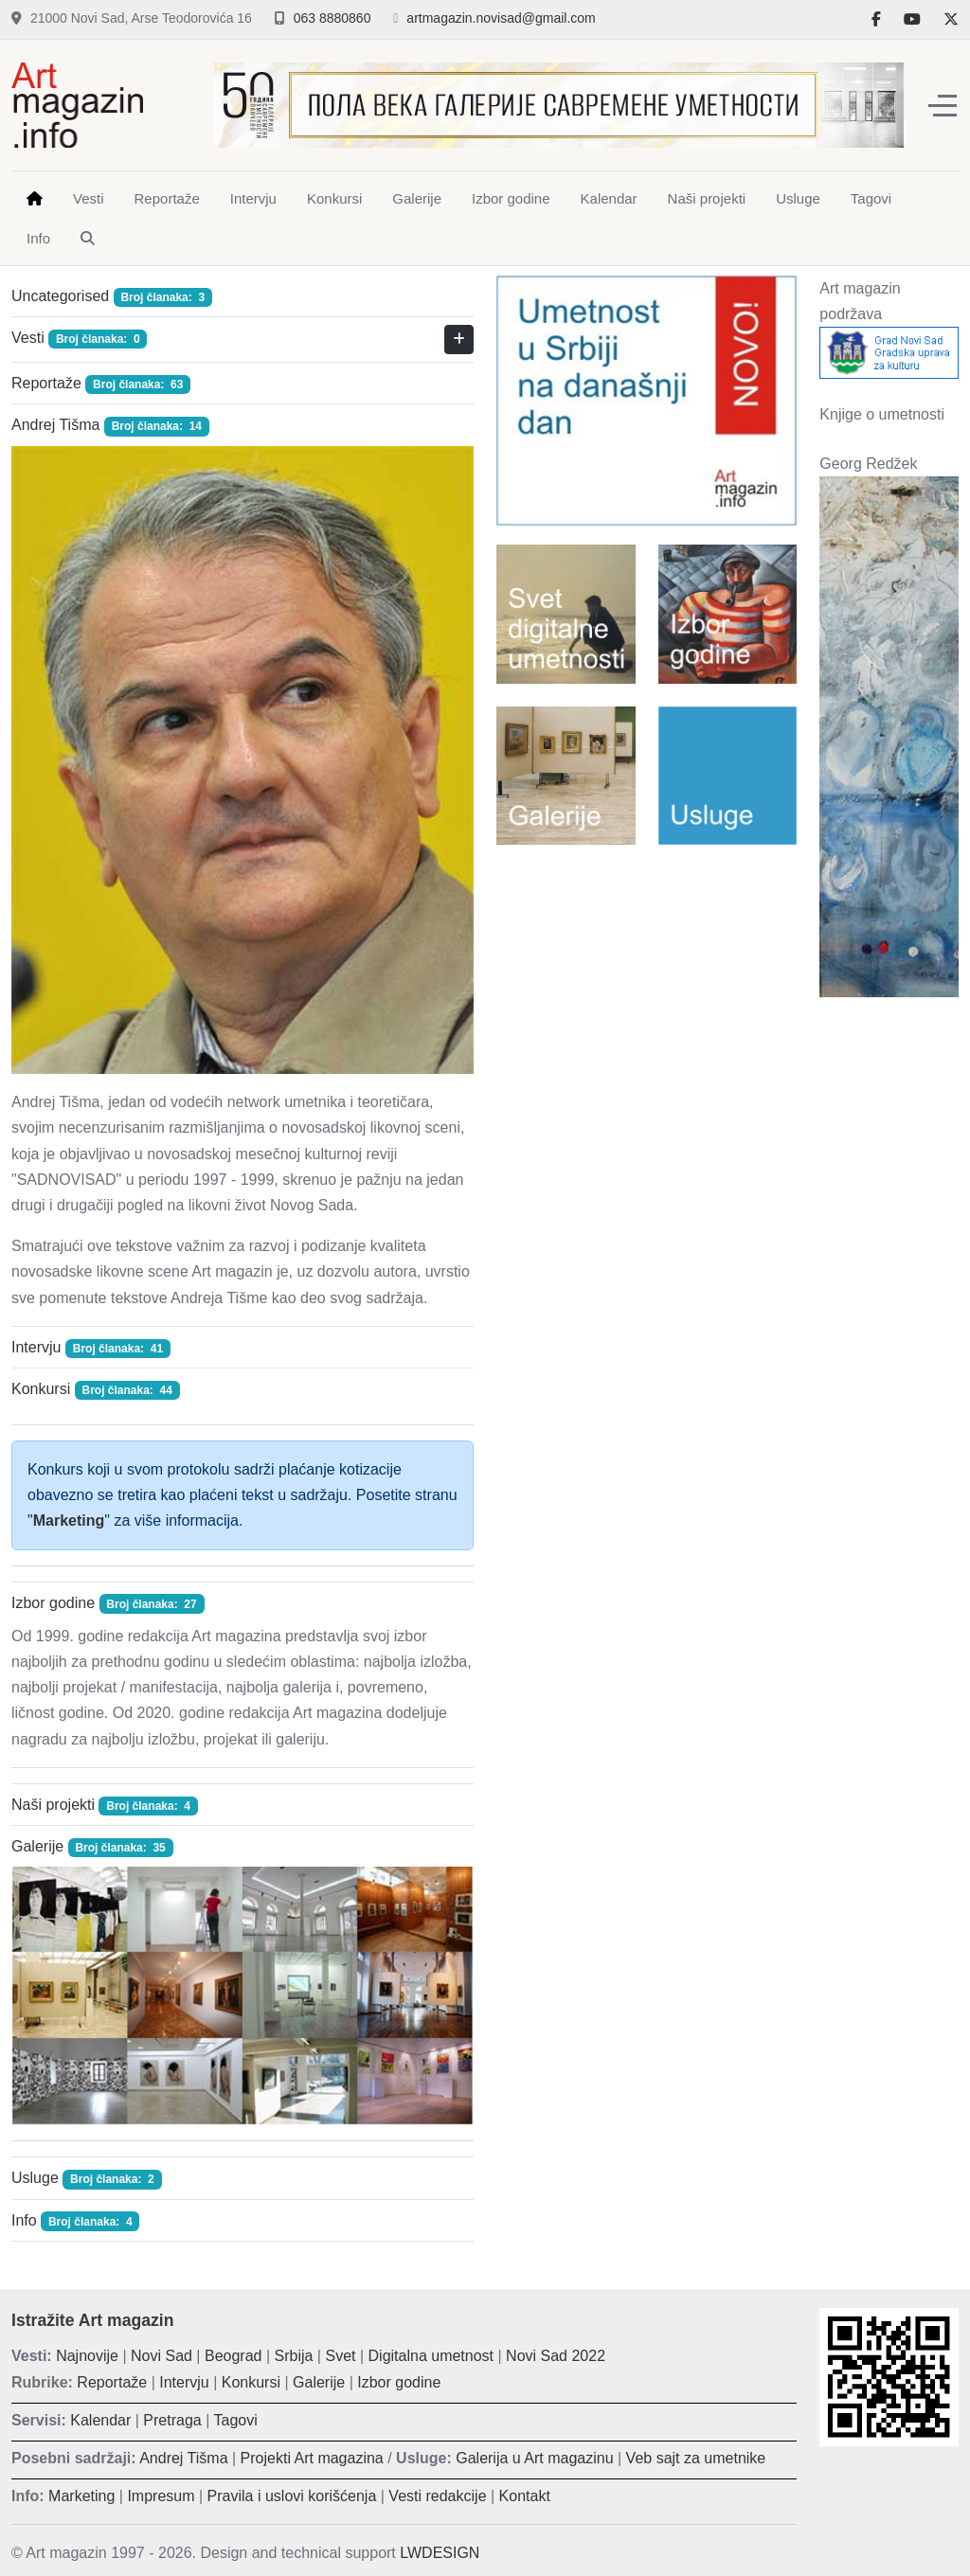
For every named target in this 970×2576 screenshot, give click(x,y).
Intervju (36, 1347)
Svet (340, 2356)
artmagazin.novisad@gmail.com (500, 18)
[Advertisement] (646, 982)
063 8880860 (332, 18)
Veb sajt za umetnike (696, 2458)
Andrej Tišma (55, 425)
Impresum (160, 2496)
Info (24, 2220)
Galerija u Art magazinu (534, 2458)
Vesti (28, 338)
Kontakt (524, 2496)
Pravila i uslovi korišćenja (292, 2496)
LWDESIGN (439, 2553)
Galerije (37, 1846)
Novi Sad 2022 (555, 2356)
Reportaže (46, 383)
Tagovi (236, 2420)
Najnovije (87, 2356)
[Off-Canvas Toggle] (942, 105)
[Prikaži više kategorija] (459, 339)
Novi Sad (161, 2356)
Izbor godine (53, 1603)
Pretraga (172, 2420)
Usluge (35, 2178)
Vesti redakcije (437, 2496)
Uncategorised (60, 296)
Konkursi (40, 1389)
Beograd (233, 2356)
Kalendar (100, 2420)
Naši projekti (53, 1805)
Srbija (294, 2356)
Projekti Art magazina (312, 2458)
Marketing (69, 1520)
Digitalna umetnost (431, 2356)
